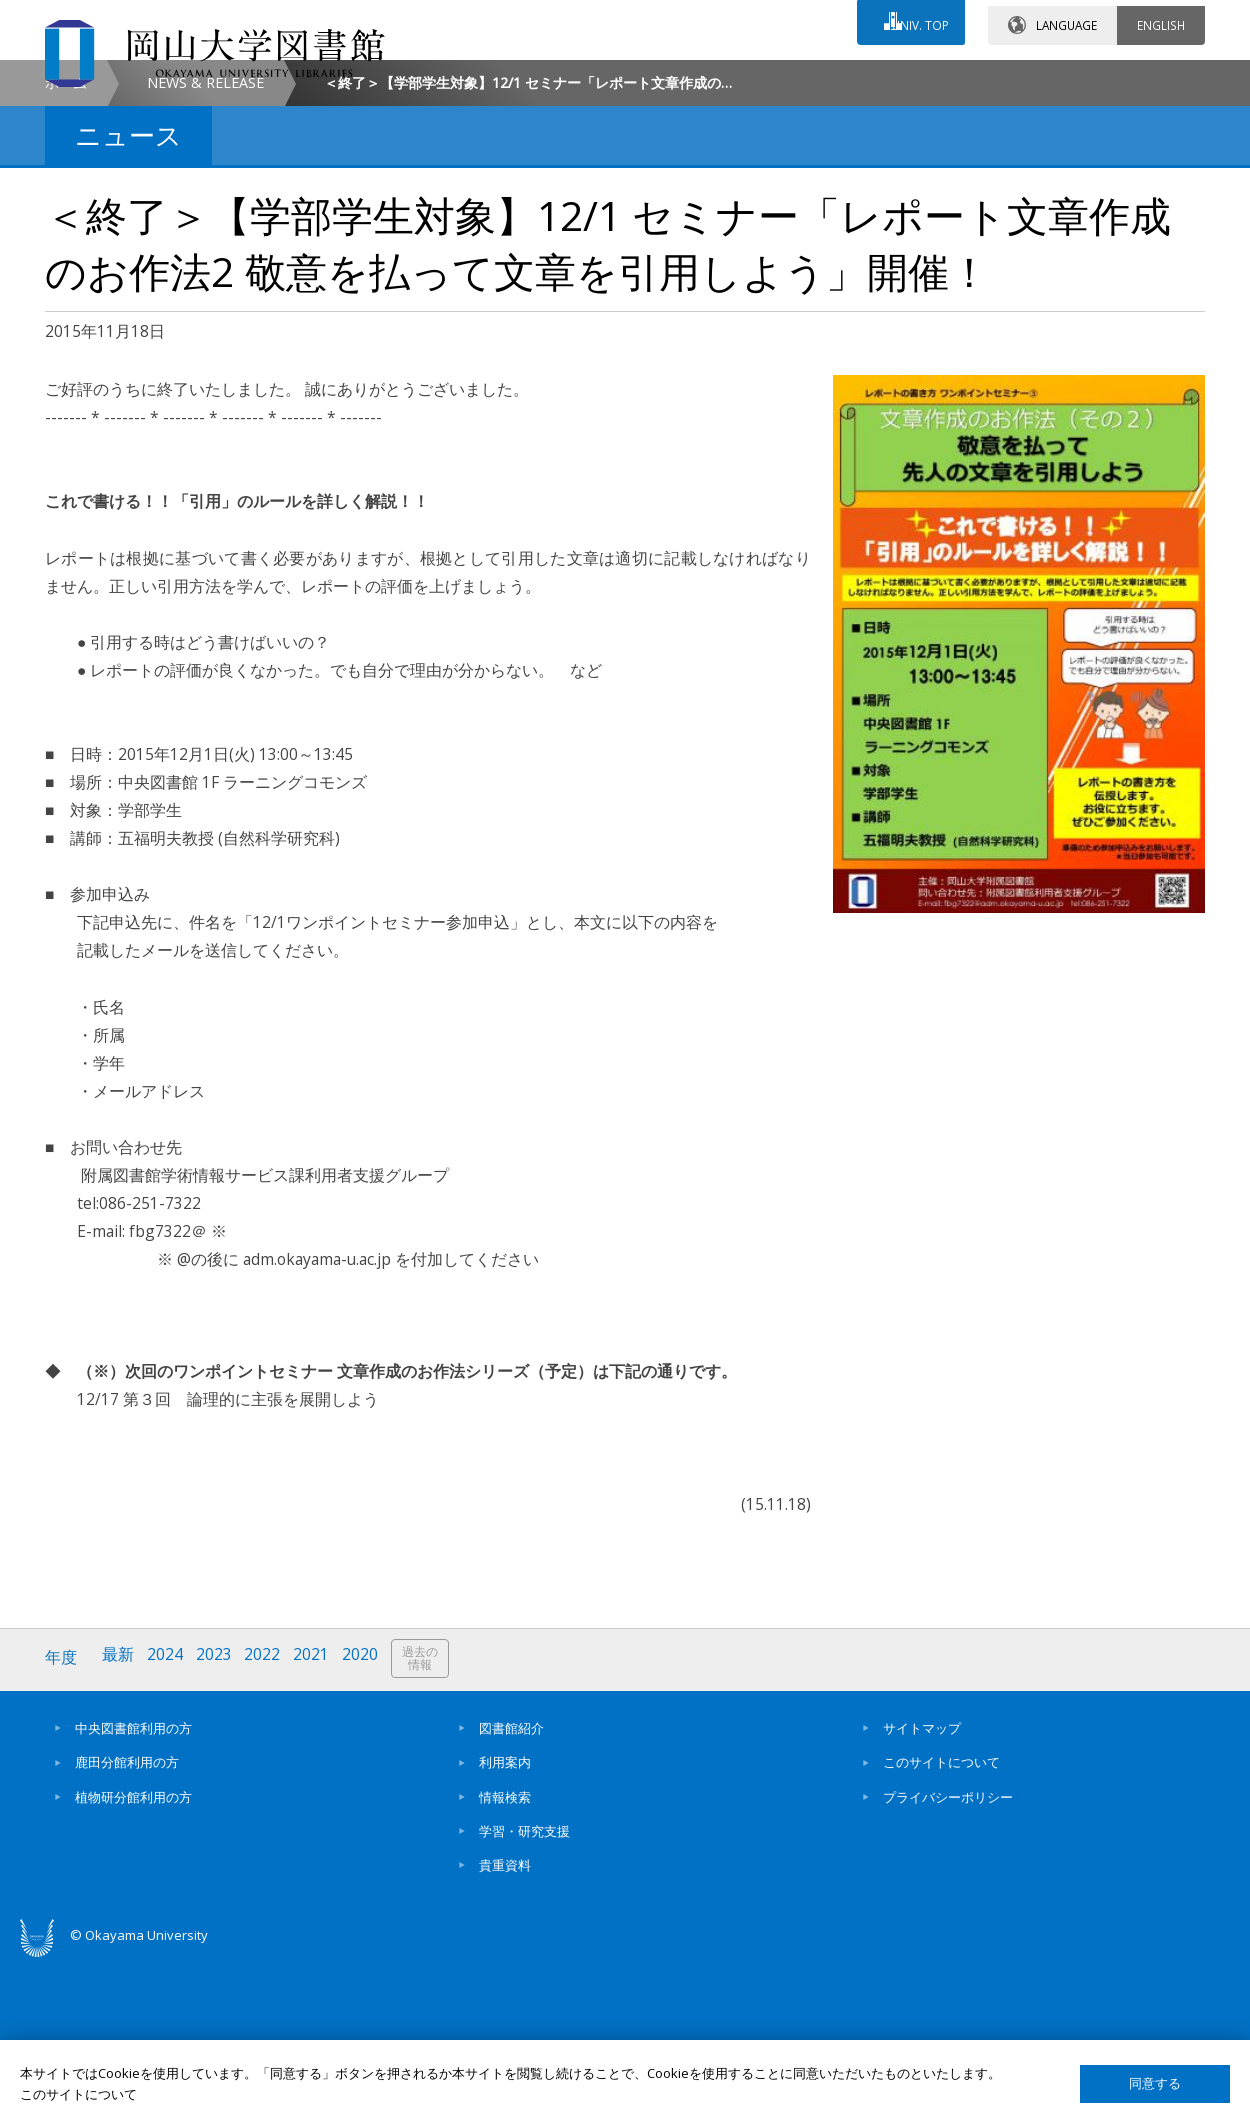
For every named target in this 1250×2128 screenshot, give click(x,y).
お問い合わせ (679, 77)
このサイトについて (941, 1929)
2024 (168, 1826)
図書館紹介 (511, 1895)
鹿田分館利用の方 (127, 1929)
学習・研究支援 (524, 1997)
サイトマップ (922, 1895)
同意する (1155, 2083)
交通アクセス (856, 77)
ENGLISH (1161, 19)
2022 (268, 1826)
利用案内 (505, 1929)
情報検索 (505, 1963)
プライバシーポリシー (948, 1963)
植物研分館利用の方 (133, 1963)
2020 (368, 1826)
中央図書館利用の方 (133, 1895)
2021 (318, 1826)
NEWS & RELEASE (205, 251)
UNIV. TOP (916, 19)
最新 (120, 1826)
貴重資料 (505, 2032)
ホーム (66, 251)
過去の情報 (429, 1827)
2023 (218, 1826)
